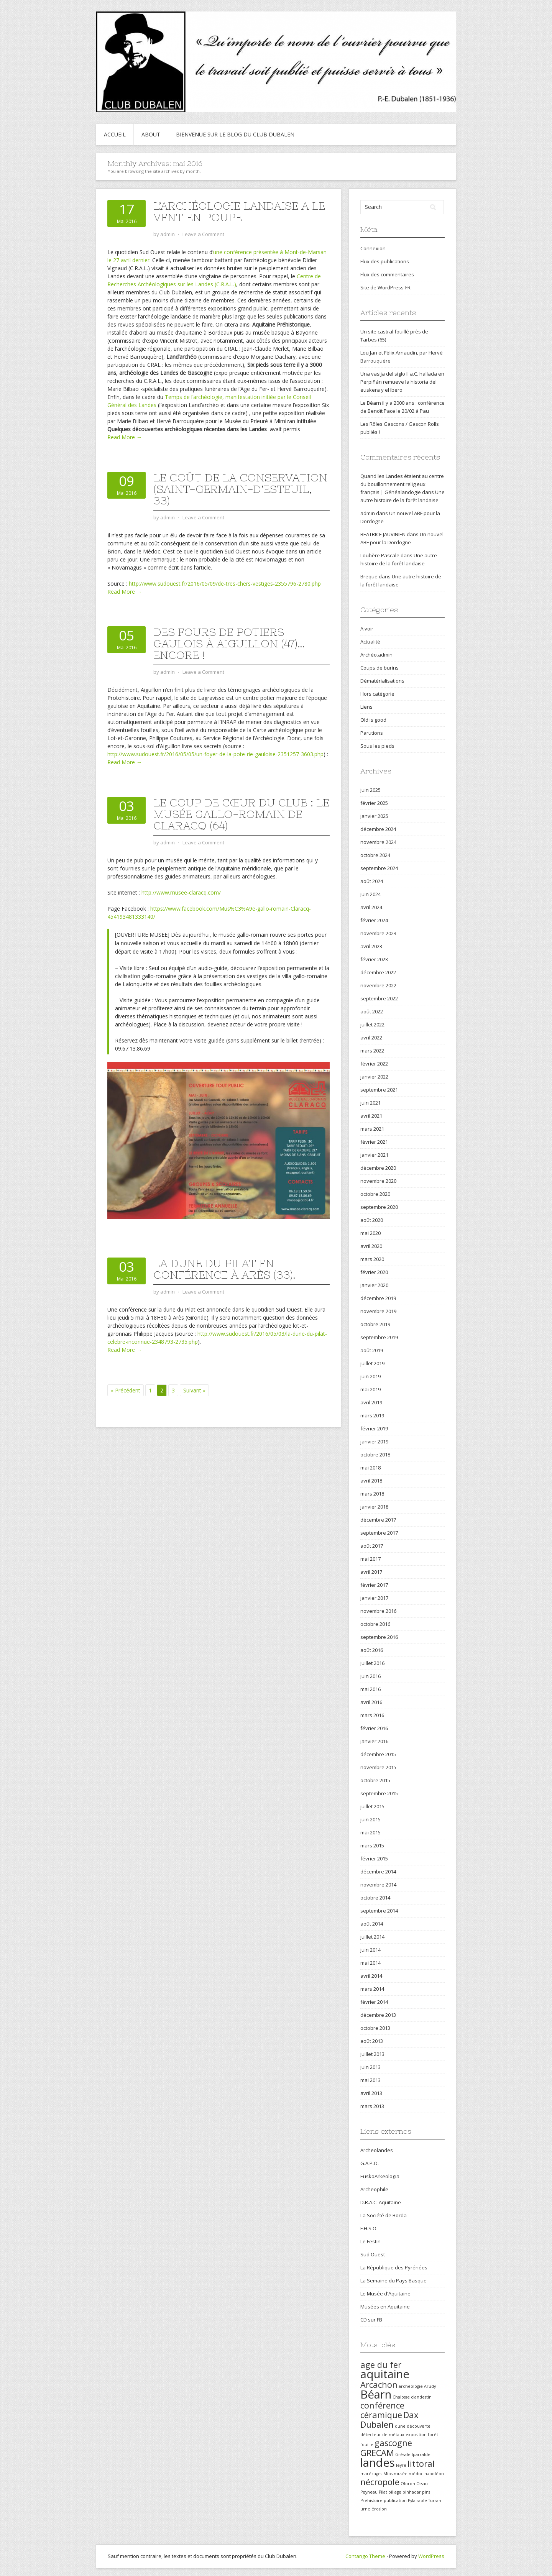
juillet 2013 (372, 2054)
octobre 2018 (375, 1454)
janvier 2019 (374, 1441)
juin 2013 (370, 2067)
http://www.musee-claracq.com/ (181, 892)
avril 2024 (371, 907)
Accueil (115, 134)
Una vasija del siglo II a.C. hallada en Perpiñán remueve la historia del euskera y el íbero (402, 381)
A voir (366, 628)
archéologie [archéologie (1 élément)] (411, 2386)
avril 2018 (371, 1480)
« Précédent (125, 1390)
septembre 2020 (379, 1206)
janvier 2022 (374, 1076)
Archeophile (374, 2189)
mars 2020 (372, 1259)
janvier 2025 (374, 816)
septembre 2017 (379, 1532)
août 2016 (371, 1650)
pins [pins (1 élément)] (426, 2492)
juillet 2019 (372, 1363)
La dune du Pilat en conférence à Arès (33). (224, 1269)
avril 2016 (371, 1702)
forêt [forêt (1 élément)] (433, 2434)
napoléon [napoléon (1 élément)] (434, 2473)
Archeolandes (376, 2150)
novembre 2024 (378, 842)
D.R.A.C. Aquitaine (380, 2202)
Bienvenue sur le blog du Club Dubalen (235, 134)
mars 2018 (372, 1493)
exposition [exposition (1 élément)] (416, 2434)
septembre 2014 (379, 1910)
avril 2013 (371, 2093)
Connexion (373, 248)
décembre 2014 (378, 1871)
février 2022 (374, 1063)
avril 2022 (371, 1037)
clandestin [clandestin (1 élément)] (421, 2397)
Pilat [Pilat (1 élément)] (383, 2492)
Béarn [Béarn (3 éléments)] (375, 2394)
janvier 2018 (374, 1506)
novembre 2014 (378, 1884)
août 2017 (371, 1545)
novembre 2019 (378, 1311)
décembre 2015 (378, 1754)
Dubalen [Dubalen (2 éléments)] (377, 2424)
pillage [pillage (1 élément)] (394, 2492)
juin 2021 (370, 1102)
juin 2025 (370, 789)
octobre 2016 (375, 1623)
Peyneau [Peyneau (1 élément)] (369, 2492)
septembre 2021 (379, 1089)
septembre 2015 (379, 1793)
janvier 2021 (374, 1154)
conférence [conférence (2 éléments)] (382, 2405)
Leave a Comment (203, 234)
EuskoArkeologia (379, 2176)
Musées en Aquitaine (385, 2306)
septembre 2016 (379, 1637)
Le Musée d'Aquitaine (385, 2293)
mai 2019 (370, 1389)
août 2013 (371, 2040)
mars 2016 (372, 1715)
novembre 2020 (378, 1180)
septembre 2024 (379, 868)
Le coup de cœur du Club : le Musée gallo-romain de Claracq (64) (241, 814)
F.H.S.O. (369, 2228)
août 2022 (371, 1011)
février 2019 (374, 1428)
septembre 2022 (379, 998)
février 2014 (374, 2001)
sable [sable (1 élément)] (422, 2500)
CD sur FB (371, 2319)
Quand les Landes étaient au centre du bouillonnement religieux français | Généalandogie (402, 484)
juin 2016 (370, 1676)
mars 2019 (372, 1415)
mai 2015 (370, 1832)
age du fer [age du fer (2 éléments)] (380, 2364)
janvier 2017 (374, 1597)
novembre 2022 (378, 985)
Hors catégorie (377, 693)
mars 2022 (372, 1050)
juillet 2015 (372, 1806)
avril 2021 (371, 1115)
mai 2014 (370, 1962)
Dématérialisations (382, 680)
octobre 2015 (375, 1780)
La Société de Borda (383, 2215)
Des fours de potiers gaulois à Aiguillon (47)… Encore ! (229, 643)
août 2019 (371, 1350)
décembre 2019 (378, 1298)
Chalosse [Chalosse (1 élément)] (401, 2397)
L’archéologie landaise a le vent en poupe (239, 211)
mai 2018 (370, 1467)
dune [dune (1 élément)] (400, 2426)
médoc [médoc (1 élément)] (416, 2473)
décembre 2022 (378, 972)
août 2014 (371, 1923)
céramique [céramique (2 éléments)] (381, 2414)
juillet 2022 (372, 1024)
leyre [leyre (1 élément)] (401, 2465)
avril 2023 (371, 946)
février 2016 (374, 1728)
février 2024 (374, 920)
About (150, 134)
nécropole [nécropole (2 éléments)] (379, 2481)
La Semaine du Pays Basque (393, 2280)
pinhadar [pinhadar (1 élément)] (411, 2492)
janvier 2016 (374, 1741)
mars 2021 (372, 1128)
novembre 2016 (378, 1610)
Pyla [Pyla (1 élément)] (412, 2500)
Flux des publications (384, 261)
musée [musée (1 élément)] (400, 2473)
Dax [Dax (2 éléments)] (410, 2414)
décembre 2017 (378, 1519)
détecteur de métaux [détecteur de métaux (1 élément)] (382, 2434)
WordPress (431, 2556)
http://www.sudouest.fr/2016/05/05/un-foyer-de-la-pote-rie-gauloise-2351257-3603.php (215, 754)
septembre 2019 (379, 1337)
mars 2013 (372, 2106)
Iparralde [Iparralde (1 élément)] (421, 2454)
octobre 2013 (375, 2027)
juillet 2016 (372, 1663)
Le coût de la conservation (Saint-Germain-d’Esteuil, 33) (240, 489)
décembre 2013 (378, 2014)
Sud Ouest (372, 2254)
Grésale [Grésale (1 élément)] (403, 2454)
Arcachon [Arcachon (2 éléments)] (379, 2384)
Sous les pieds (377, 745)
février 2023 (374, 959)
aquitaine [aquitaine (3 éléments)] (384, 2374)
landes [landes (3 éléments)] (377, 2462)
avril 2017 (371, 1571)
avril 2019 (371, 1402)
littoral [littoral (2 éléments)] (421, 2463)
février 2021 (374, 1141)
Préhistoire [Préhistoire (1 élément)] (371, 2500)
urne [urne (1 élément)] (365, 2509)
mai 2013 (370, 2080)
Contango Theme (365, 2556)
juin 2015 (370, 1819)
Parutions (371, 732)
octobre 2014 (375, 1897)
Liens (366, 706)
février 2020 (374, 1272)
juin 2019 (370, 1376)
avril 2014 (371, 1975)
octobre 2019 (375, 1324)
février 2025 (374, 803)
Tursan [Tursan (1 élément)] (434, 2500)
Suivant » (194, 1390)
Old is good (373, 719)
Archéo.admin (376, 654)
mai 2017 (370, 1558)
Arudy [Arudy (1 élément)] (430, 2386)
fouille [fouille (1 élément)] (366, 2444)
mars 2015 (372, 1845)
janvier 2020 (374, 1285)
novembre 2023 (378, 933)
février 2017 (374, 1584)
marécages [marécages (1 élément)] (371, 2473)
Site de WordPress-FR (385, 287)
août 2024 (371, 881)
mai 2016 (370, 1689)
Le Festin (370, 2241)
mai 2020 (370, 1233)
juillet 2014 (372, 1936)
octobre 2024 (375, 855)
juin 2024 (370, 894)
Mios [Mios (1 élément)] (388, 2473)
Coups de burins (379, 667)
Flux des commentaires (387, 274)
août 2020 (371, 1220)
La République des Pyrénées (393, 2267)
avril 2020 (371, 1246)
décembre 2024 (378, 829)
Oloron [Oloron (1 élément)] (408, 2483)
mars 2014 (372, 1988)
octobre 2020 (375, 1193)
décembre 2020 (378, 1167)
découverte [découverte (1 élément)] (418, 2426)
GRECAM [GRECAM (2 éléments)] (377, 2452)
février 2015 (374, 1858)
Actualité (370, 641)
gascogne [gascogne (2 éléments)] (393, 2442)
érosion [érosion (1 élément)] (379, 2509)
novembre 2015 (378, 1767)
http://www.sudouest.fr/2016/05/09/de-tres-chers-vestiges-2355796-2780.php (225, 583)
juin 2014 (370, 1949)
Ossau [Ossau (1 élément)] (422, 2483)
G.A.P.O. (369, 2163)
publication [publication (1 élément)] (395, 2500)
